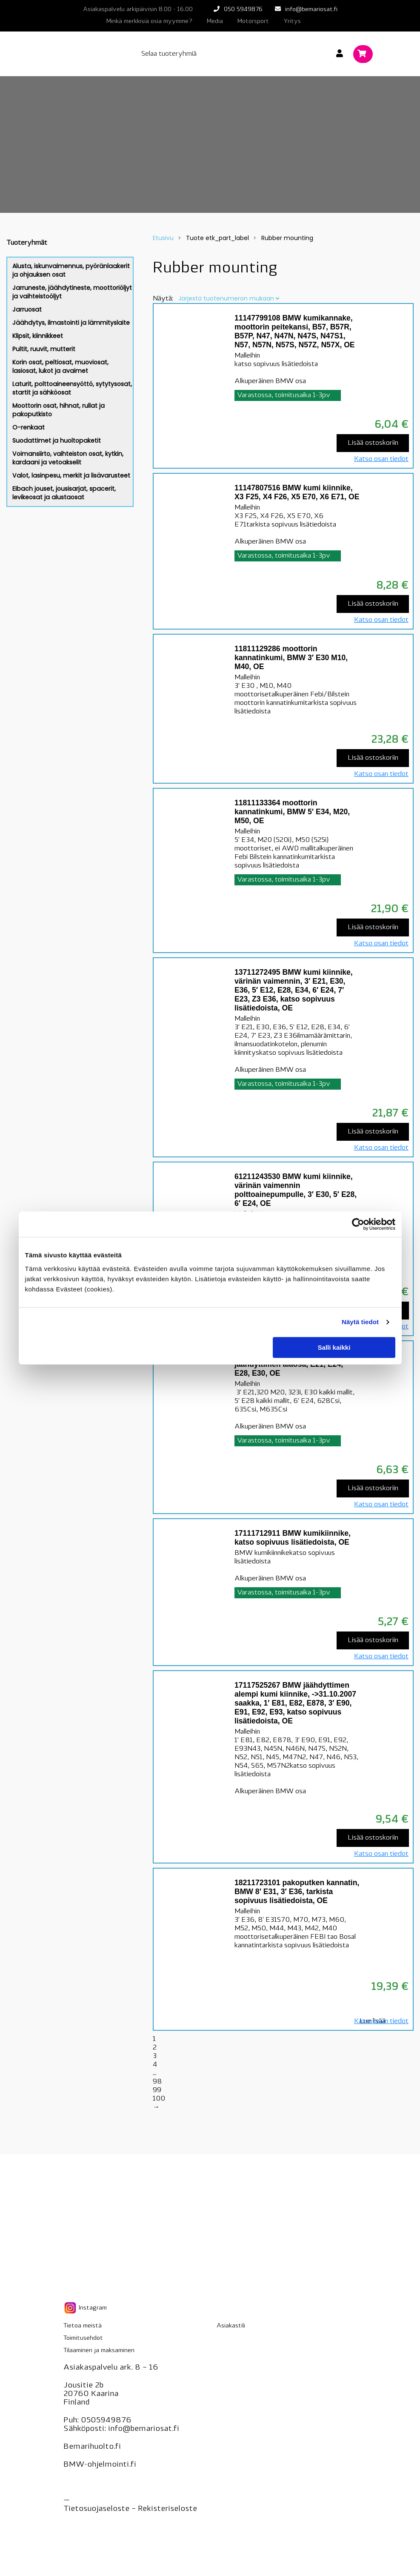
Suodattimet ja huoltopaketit (56, 440)
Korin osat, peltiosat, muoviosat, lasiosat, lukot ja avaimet (60, 366)
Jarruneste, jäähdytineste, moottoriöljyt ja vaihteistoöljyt (72, 292)
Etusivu (163, 238)
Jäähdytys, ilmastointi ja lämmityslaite (71, 322)
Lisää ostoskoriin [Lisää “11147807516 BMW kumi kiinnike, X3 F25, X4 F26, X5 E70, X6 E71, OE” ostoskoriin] (373, 604)
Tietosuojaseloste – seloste (130, 2509)
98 (157, 2081)
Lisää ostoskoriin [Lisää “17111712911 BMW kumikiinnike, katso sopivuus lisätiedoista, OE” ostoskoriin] (373, 1640)
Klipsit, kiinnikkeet (37, 336)
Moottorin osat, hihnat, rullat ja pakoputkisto (58, 409)
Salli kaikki (334, 1347)
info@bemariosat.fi (311, 9)
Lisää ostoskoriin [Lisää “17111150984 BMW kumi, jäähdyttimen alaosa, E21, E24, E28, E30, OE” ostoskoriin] (373, 1488)
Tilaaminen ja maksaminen (98, 2350)
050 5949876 (243, 9)
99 (157, 2090)
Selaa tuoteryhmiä (169, 54)
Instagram (85, 2308)
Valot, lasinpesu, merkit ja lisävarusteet (71, 475)
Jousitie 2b (83, 2385)
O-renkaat (28, 427)
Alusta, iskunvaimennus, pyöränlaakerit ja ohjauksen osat (71, 270)
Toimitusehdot (83, 2338)
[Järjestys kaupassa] (229, 298)
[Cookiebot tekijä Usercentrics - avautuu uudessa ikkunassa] (358, 1224)
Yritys (292, 21)
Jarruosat (27, 309)
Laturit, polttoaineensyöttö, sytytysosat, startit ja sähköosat (72, 388)
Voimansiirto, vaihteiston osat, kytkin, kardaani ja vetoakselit (67, 458)
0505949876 (106, 2420)
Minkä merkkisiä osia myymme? (149, 21)
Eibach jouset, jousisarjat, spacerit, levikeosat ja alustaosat (64, 492)
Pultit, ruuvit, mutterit (43, 349)
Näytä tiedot (360, 1321)
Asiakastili (231, 2326)
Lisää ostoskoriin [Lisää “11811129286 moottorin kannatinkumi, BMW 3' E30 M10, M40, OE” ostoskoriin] (373, 758)
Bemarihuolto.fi (92, 2447)
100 (159, 2098)
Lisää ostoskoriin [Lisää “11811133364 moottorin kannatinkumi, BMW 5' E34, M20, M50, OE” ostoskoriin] (373, 927)
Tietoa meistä (82, 2326)
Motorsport (253, 21)
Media (215, 21)
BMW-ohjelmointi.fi (99, 2465)
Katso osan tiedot (381, 459)
